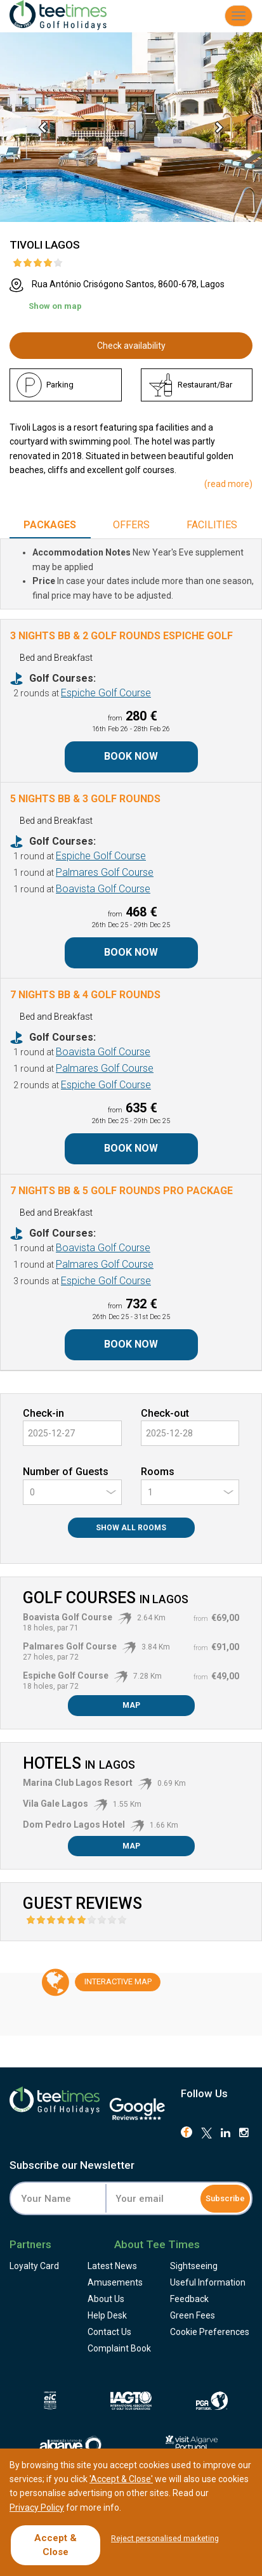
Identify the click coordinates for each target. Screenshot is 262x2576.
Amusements (115, 2282)
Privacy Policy (37, 2507)
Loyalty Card (34, 2266)
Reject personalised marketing (165, 2538)
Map (131, 1705)
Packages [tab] (49, 525)
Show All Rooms (131, 1527)
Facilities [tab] (212, 525)
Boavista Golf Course (103, 889)
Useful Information (208, 2282)
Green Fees (192, 2315)
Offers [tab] (131, 525)
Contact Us (109, 2332)
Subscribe (225, 2198)
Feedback (189, 2299)
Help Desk (107, 2315)
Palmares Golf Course (105, 872)
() (228, 484)
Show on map (55, 306)
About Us (106, 2299)
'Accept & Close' (121, 2479)
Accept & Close (55, 2544)
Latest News (112, 2266)
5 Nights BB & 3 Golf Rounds (85, 799)
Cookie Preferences (209, 2332)
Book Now (131, 756)
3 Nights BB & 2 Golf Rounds (121, 636)
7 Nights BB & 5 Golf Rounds (121, 1191)
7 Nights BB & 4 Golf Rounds (85, 995)
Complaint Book (119, 2348)
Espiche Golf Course (106, 693)
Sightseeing (194, 2266)
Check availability (131, 346)
